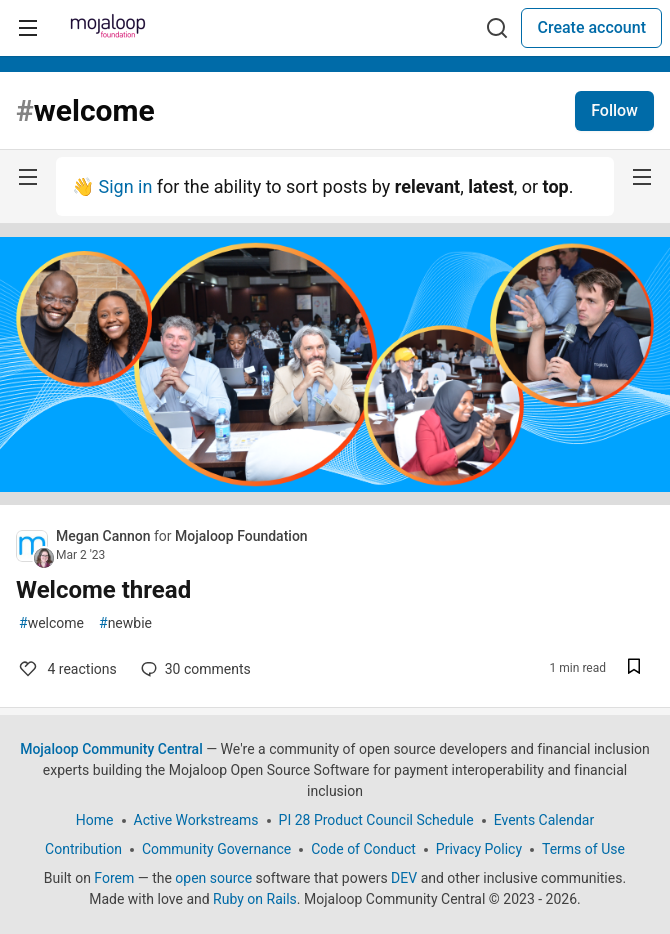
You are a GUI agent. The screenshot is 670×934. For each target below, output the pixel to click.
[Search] (497, 28)
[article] (335, 498)
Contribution (83, 849)
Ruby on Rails (255, 899)
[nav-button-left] (28, 177)
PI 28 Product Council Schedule (376, 820)
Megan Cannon (105, 536)
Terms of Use (583, 849)
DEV (404, 878)
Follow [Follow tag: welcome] (614, 110)
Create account (591, 27)
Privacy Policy (479, 849)
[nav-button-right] (642, 177)
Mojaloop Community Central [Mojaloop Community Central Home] (111, 749)
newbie (125, 623)
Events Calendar (544, 820)
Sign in (125, 186)
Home (95, 820)
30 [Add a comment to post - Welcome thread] (194, 669)
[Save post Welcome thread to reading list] (634, 668)
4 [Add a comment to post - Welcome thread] (66, 669)
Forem (114, 878)
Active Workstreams (196, 820)
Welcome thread (103, 590)
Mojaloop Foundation (241, 536)
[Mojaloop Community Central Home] (108, 28)
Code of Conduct (363, 849)
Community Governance (216, 849)
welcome (51, 623)
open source (213, 878)
